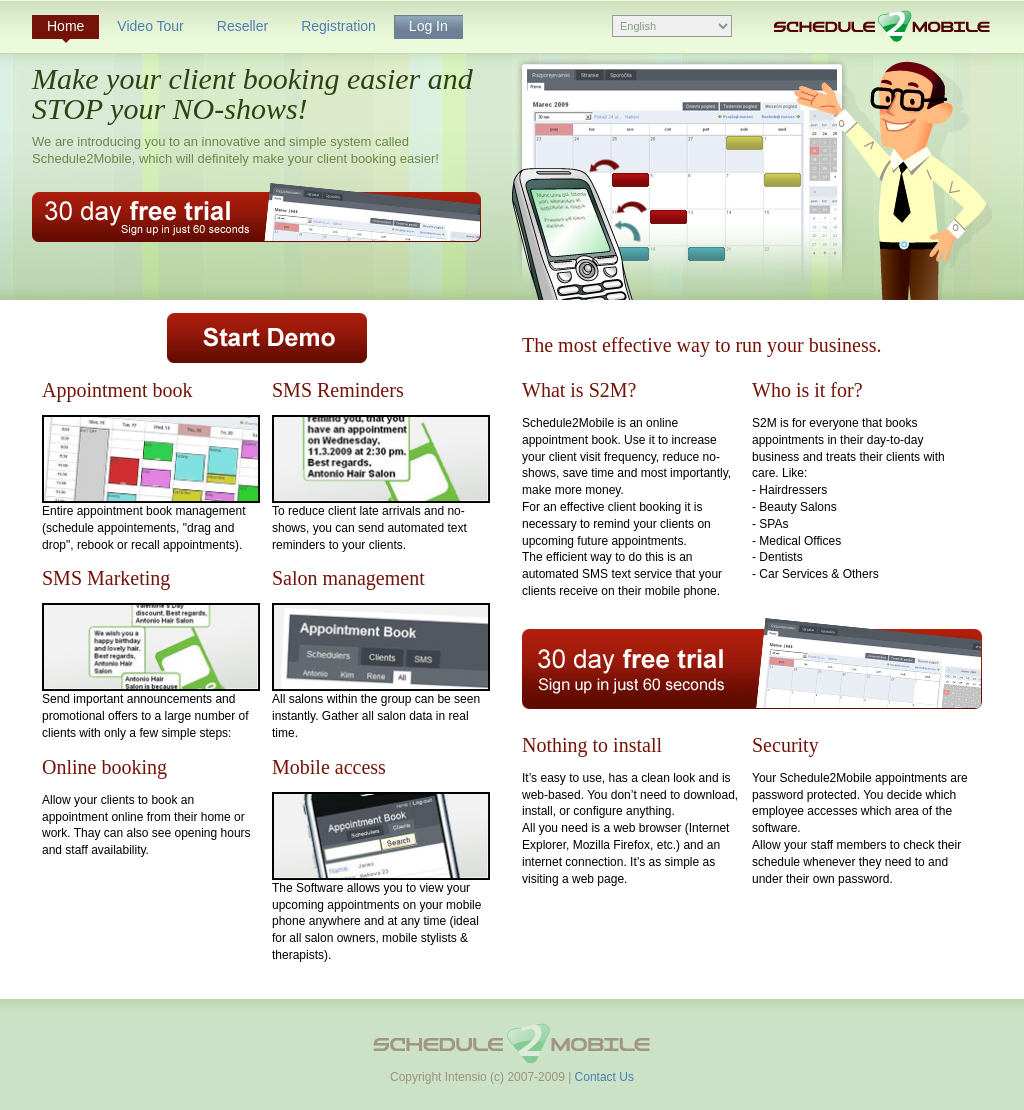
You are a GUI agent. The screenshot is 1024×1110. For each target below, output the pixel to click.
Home (65, 26)
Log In (428, 26)
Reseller (242, 26)
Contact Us (604, 1077)
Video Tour (150, 26)
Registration (338, 26)
